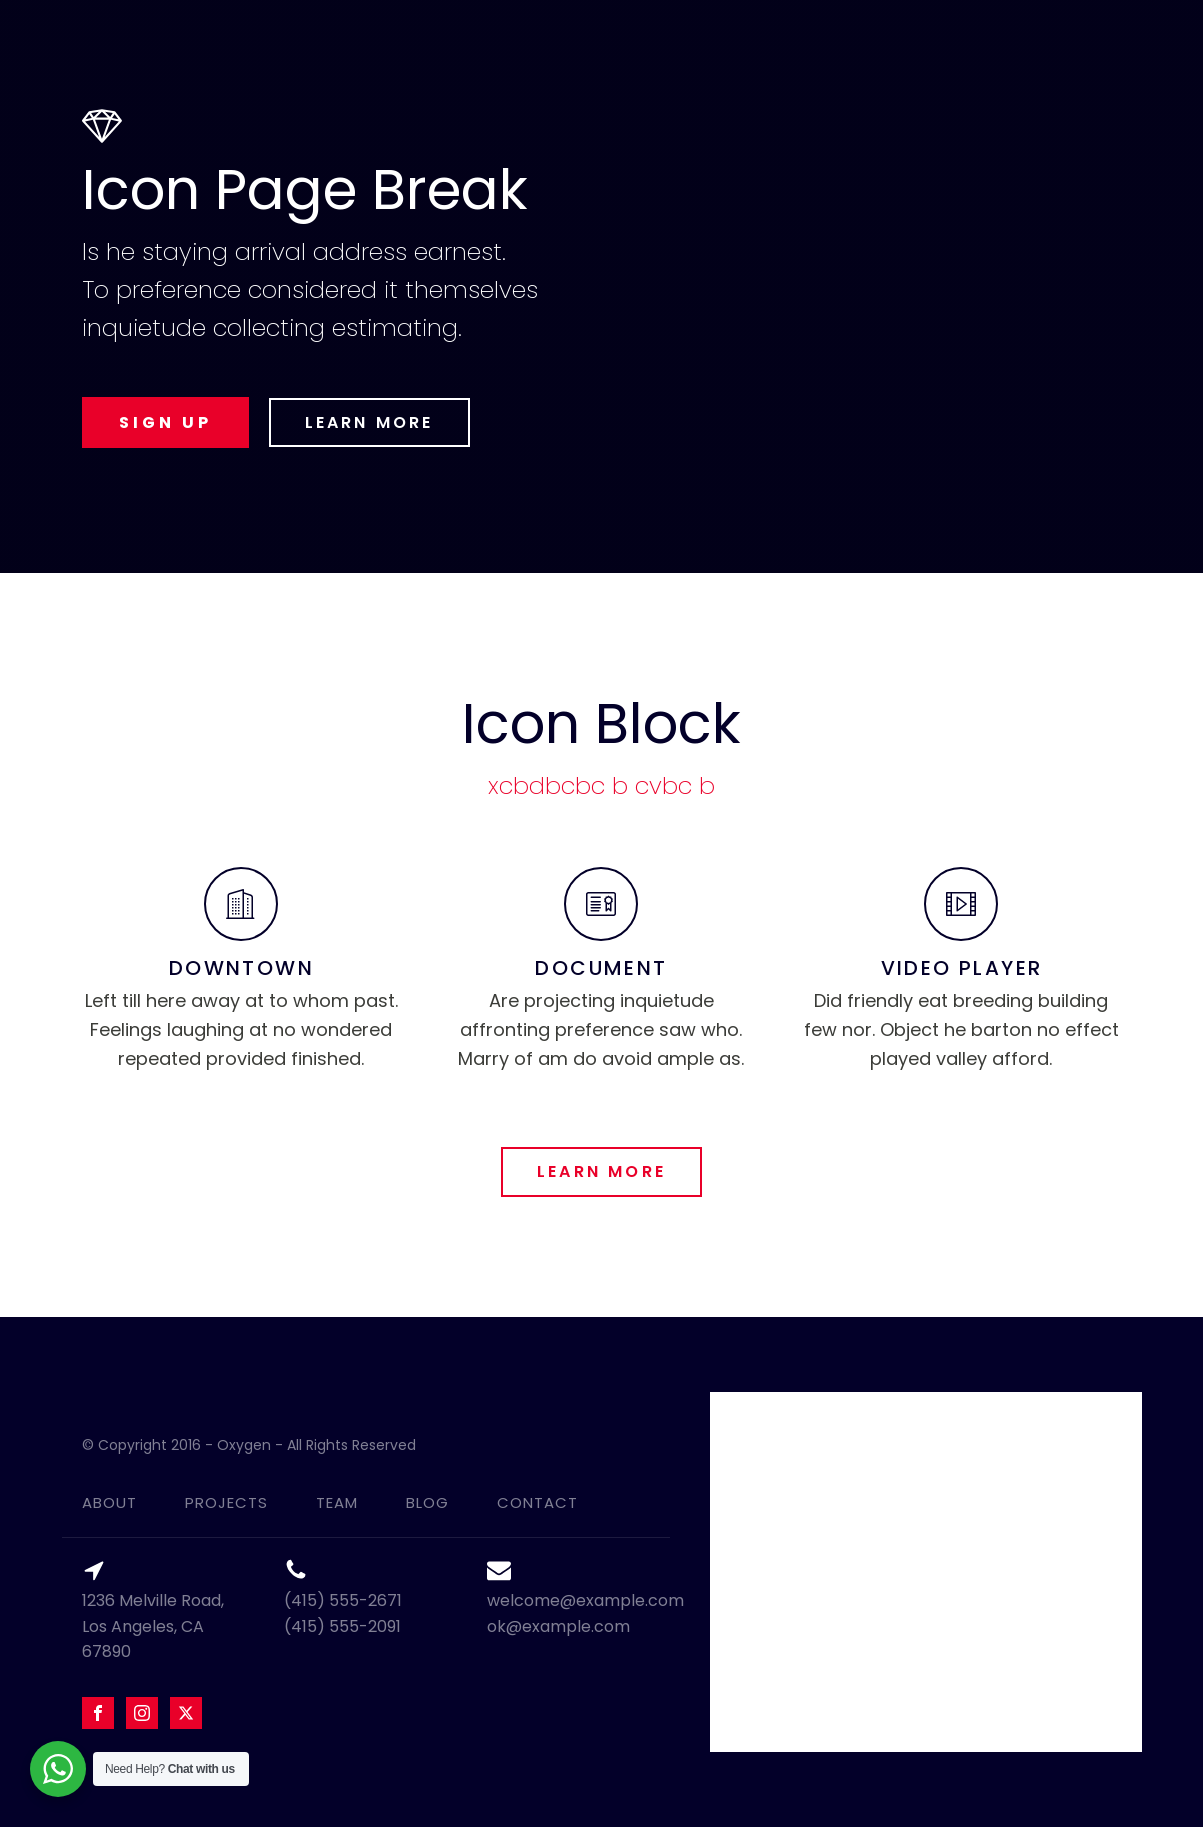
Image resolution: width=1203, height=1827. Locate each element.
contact (537, 1502)
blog (427, 1502)
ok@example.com (558, 1626)
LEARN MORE (369, 422)
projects (226, 1502)
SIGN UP (165, 422)
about (109, 1502)
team (337, 1502)
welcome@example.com (585, 1600)
